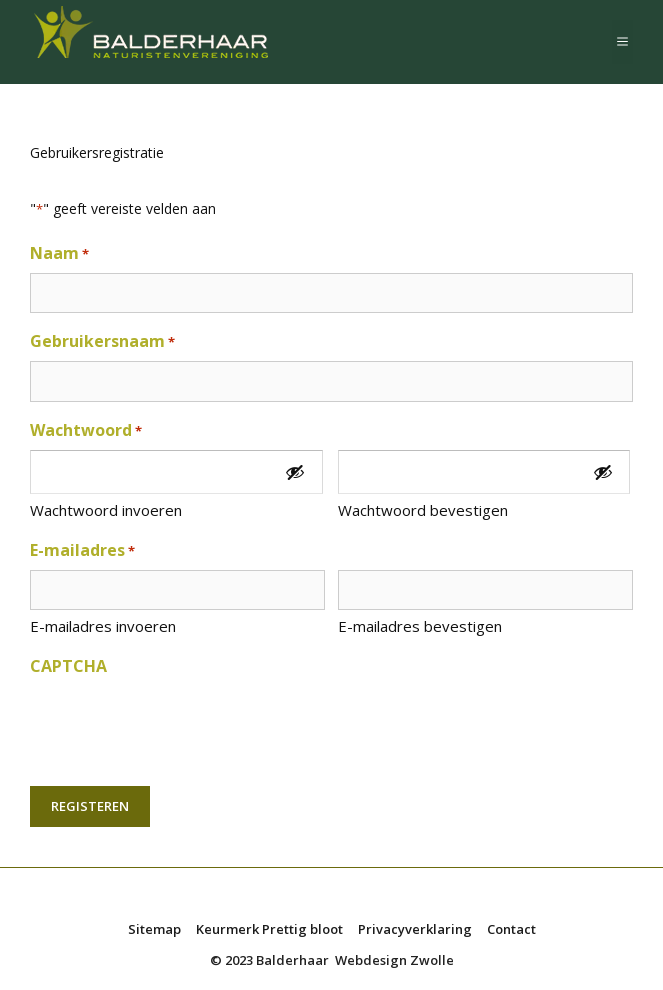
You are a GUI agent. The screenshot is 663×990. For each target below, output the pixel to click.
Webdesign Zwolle (394, 960)
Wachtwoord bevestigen (423, 510)
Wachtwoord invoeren (106, 510)
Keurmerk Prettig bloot (269, 929)
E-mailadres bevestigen (420, 626)
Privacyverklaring (415, 929)
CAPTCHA (68, 666)
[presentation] (182, 725)
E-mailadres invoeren (103, 626)
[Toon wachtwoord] (295, 472)
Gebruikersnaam (102, 341)
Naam (59, 253)
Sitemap (154, 929)
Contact (511, 929)
